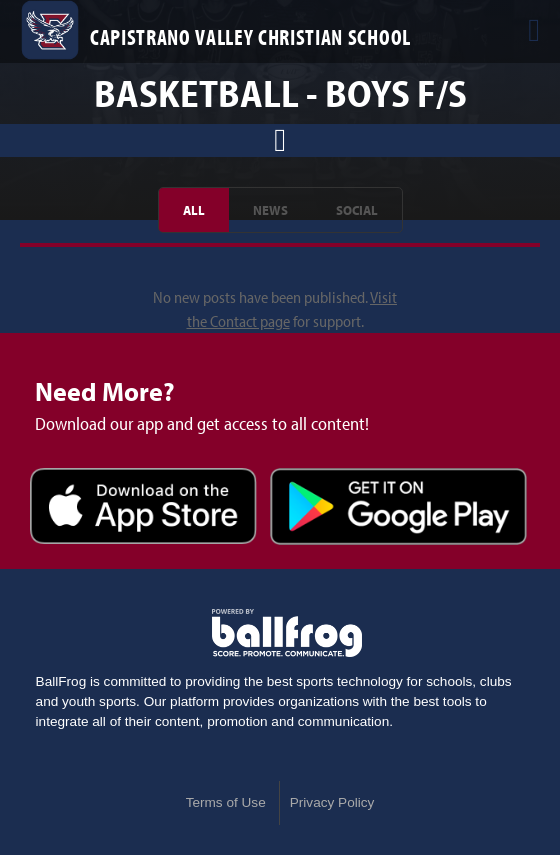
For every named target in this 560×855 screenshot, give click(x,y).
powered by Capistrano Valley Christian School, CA (287, 633)
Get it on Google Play (398, 509)
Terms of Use (226, 802)
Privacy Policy (332, 802)
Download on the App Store (143, 509)
